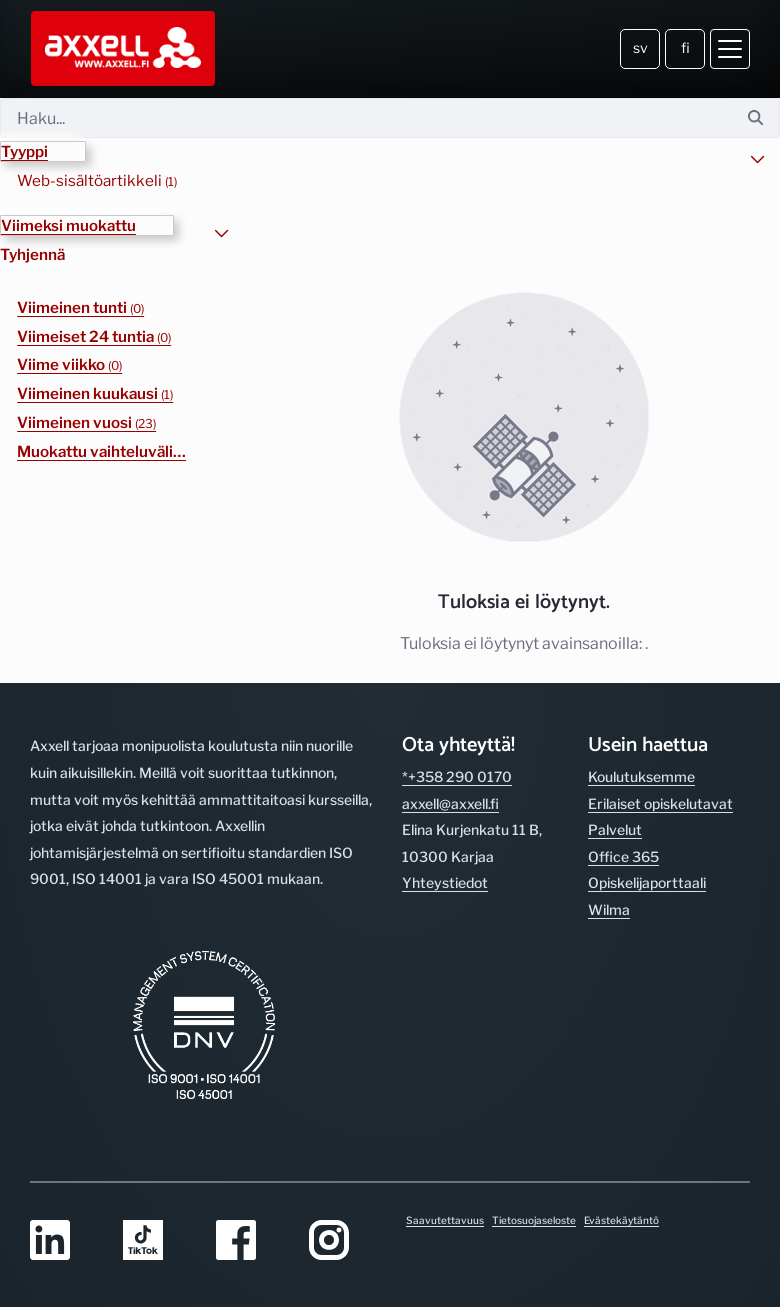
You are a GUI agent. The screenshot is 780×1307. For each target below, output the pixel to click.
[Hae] (366, 118)
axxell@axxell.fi (450, 803)
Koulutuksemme (641, 776)
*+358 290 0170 (457, 776)
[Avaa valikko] (730, 49)
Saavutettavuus (445, 1220)
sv (640, 47)
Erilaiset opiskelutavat (660, 803)
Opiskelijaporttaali (647, 882)
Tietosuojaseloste (534, 1220)
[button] (43, 151)
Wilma (609, 909)
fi (685, 47)
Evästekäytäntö (621, 1220)
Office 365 (623, 856)
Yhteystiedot (445, 882)
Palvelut (615, 829)
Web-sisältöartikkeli (97, 180)
